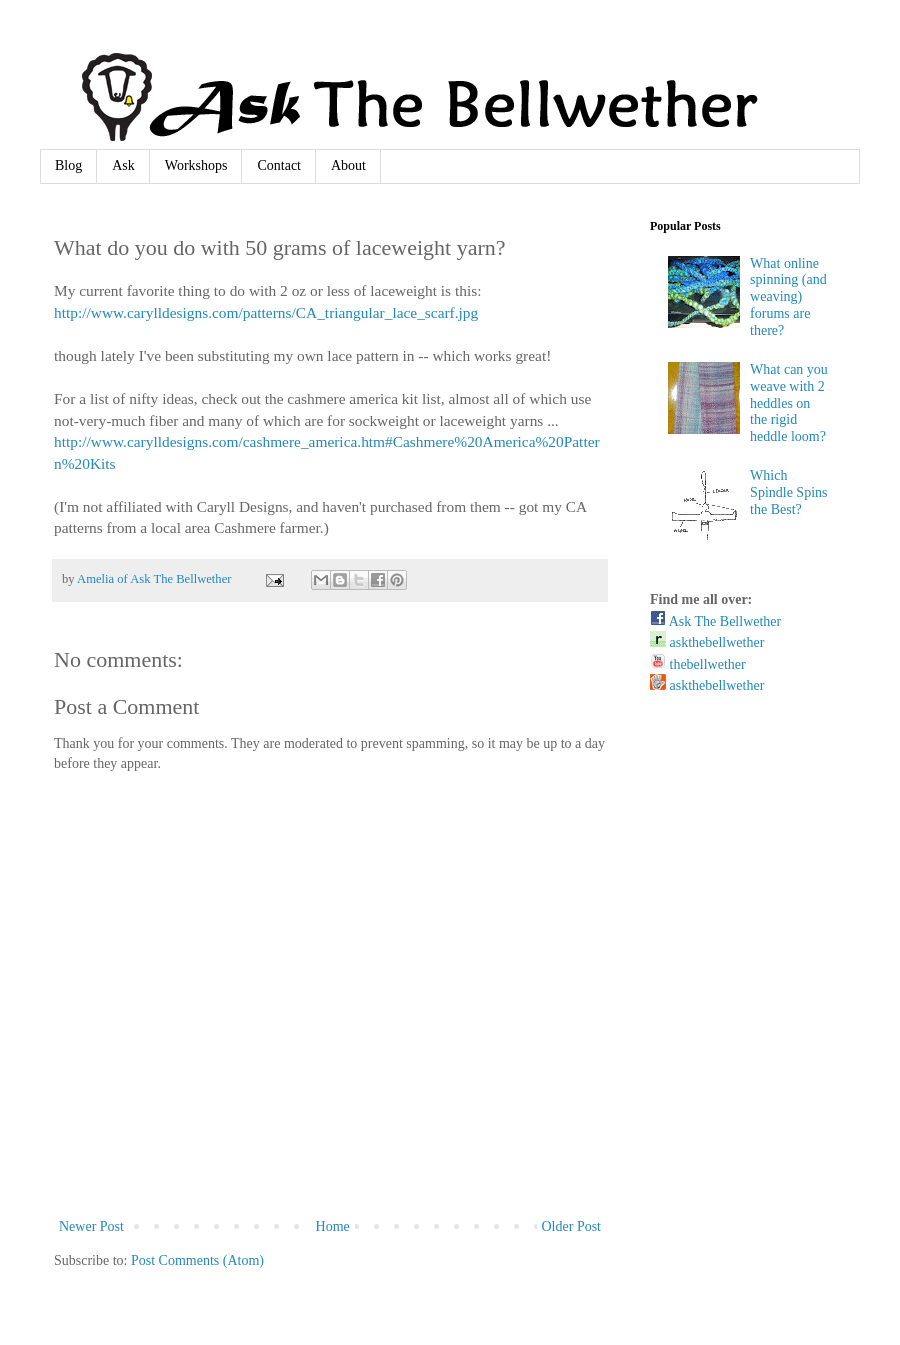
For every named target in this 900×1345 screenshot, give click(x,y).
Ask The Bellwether (715, 621)
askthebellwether (707, 642)
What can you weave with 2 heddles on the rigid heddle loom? (789, 403)
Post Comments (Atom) (197, 1260)
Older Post (572, 1226)
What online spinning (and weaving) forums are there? (788, 297)
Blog (68, 165)
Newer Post (91, 1226)
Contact (279, 165)
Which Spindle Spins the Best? (788, 492)
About (348, 165)
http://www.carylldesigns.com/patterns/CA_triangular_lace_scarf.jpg (266, 312)
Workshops (196, 165)
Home (333, 1226)
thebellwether (698, 664)
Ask (123, 165)
